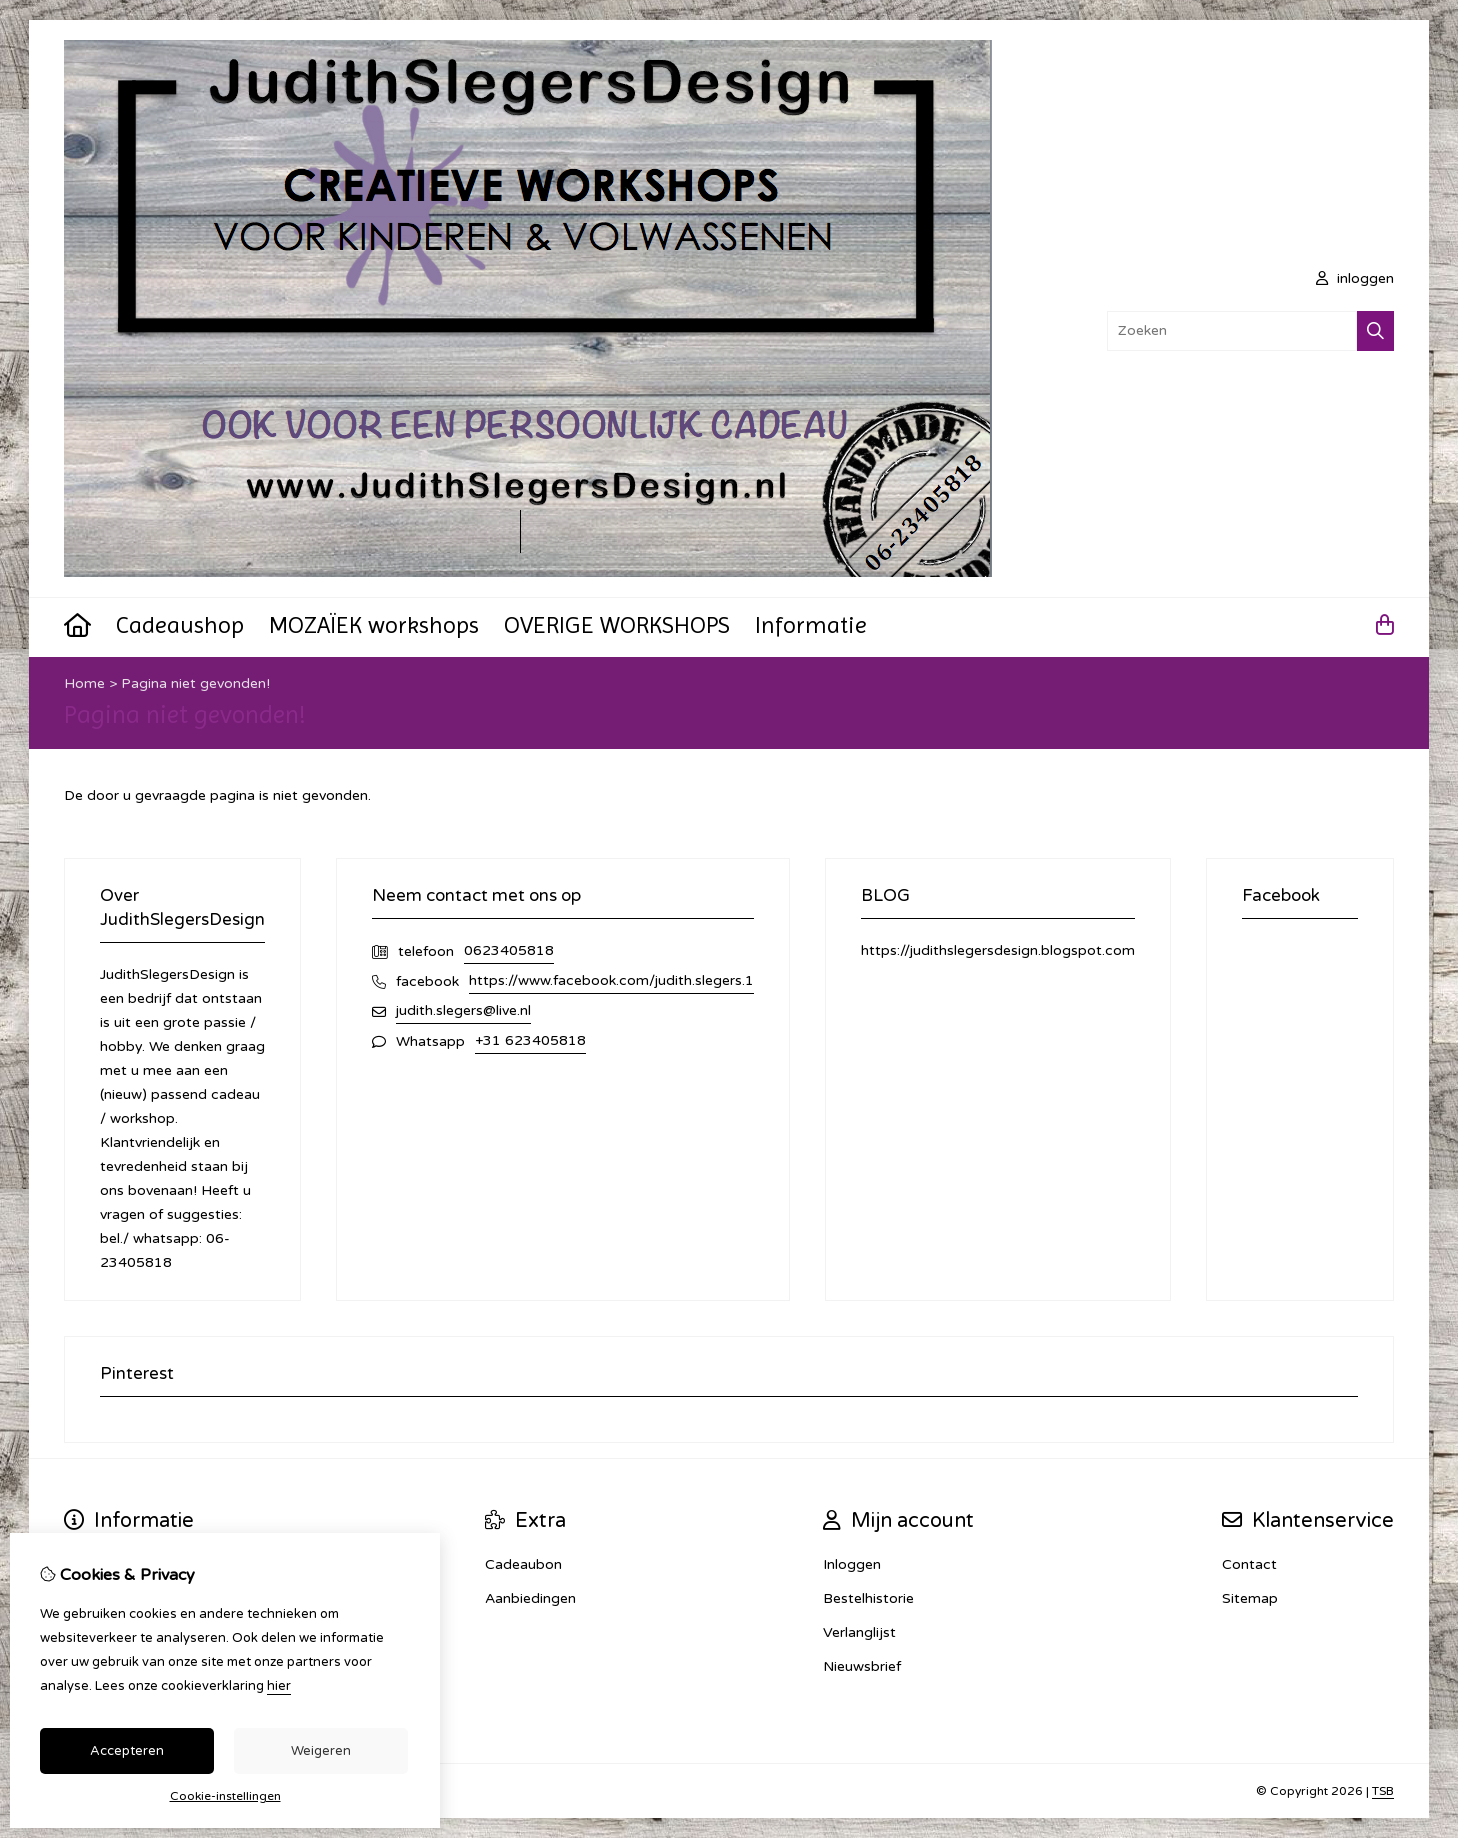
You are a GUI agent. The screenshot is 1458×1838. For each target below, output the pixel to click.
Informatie (811, 625)
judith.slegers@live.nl (463, 1010)
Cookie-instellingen (225, 1796)
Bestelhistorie (868, 1598)
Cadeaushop (180, 625)
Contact (1249, 1564)
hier (279, 1686)
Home (84, 683)
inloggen (1355, 278)
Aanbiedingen (530, 1598)
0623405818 (509, 950)
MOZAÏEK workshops (374, 625)
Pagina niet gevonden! (195, 683)
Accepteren (127, 1751)
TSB (1383, 1791)
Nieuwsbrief (862, 1666)
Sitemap (1250, 1598)
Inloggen (852, 1564)
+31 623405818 (530, 1040)
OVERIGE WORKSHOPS (617, 625)
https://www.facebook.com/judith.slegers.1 (611, 980)
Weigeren (321, 1751)
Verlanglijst (859, 1632)
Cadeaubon (523, 1564)
